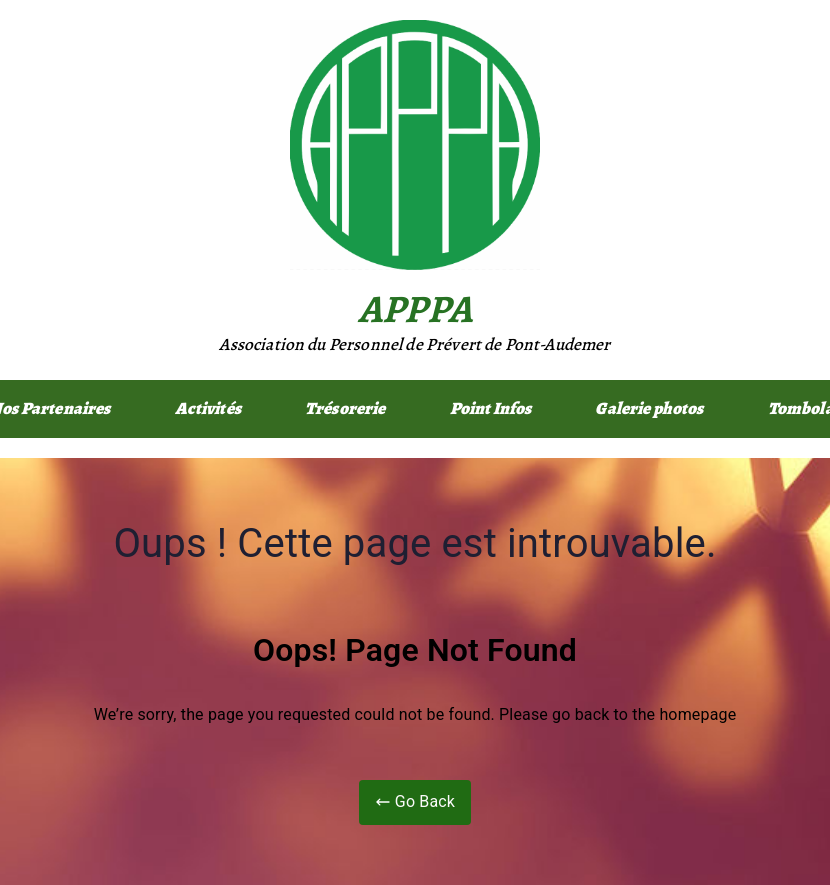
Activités (208, 408)
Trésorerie (345, 408)
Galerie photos (649, 408)
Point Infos (491, 408)
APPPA (415, 308)
